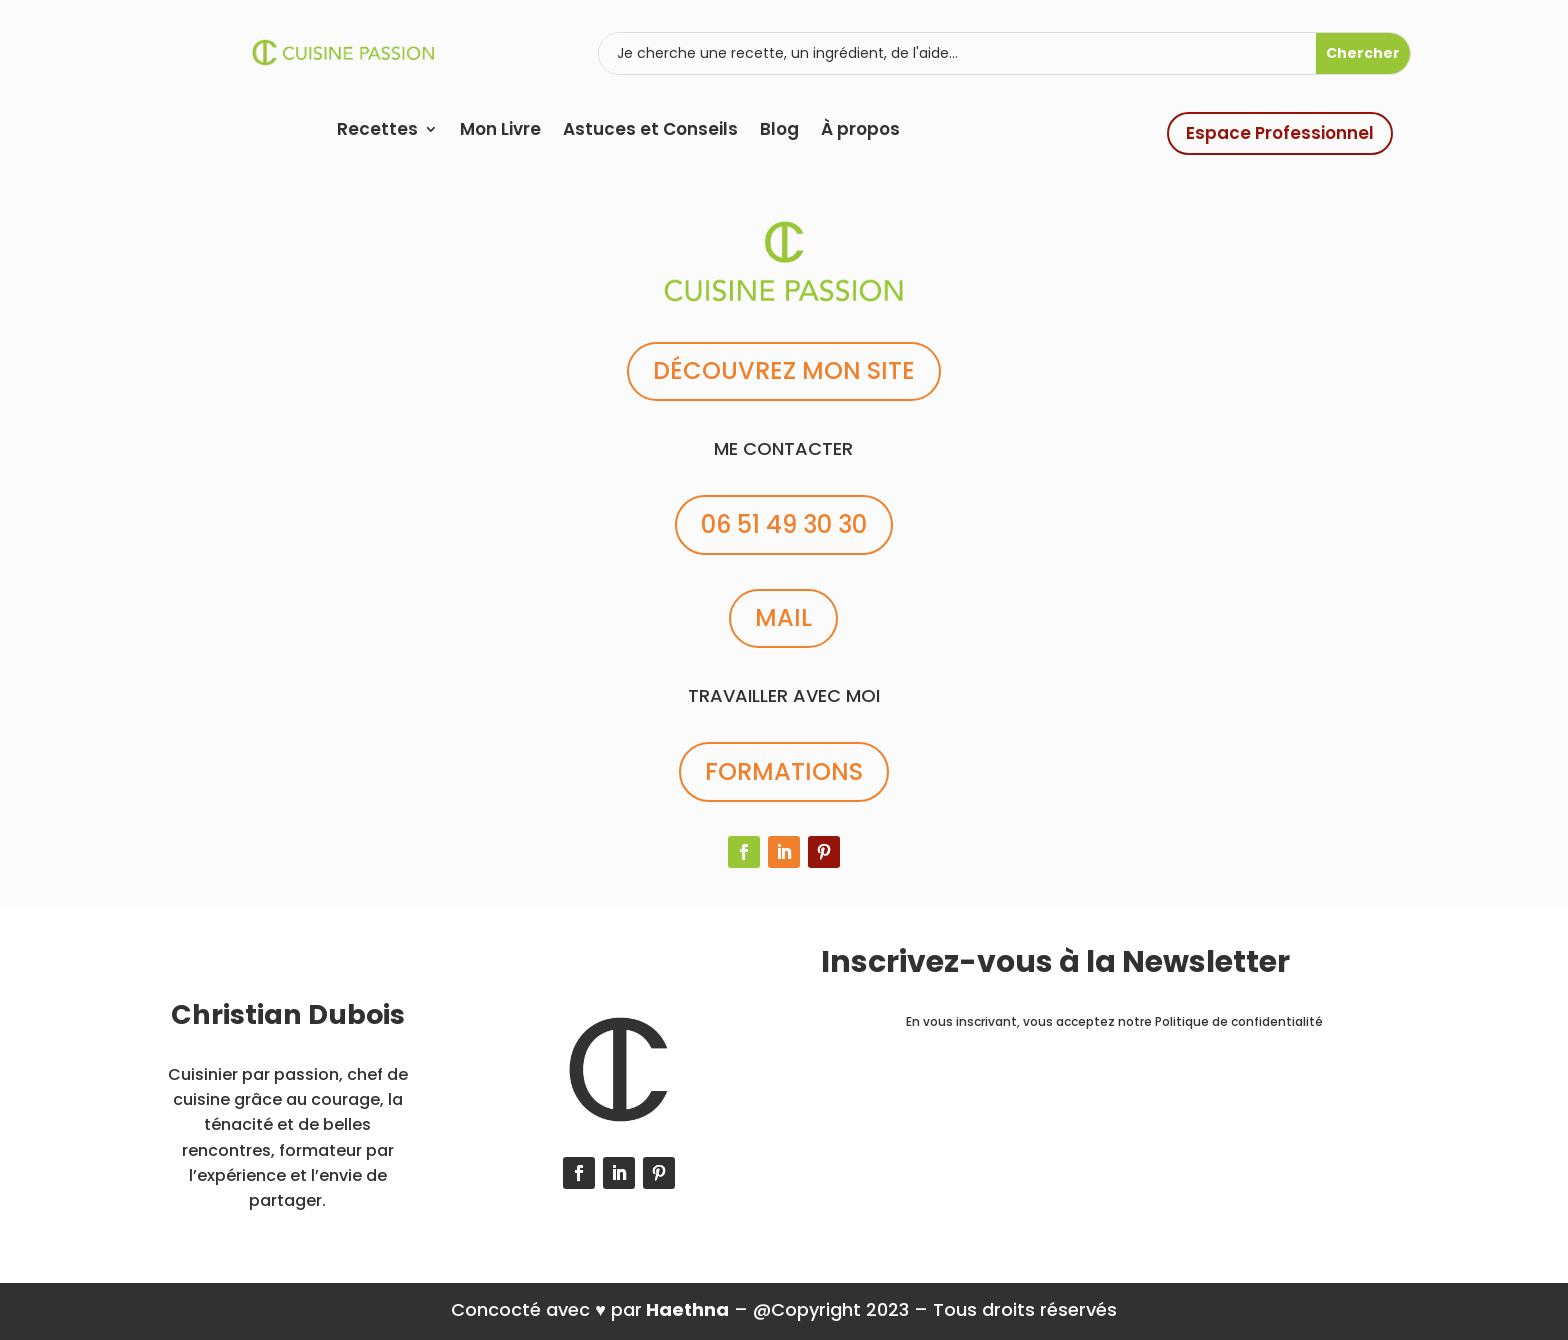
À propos (860, 131)
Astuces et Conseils (650, 131)
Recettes (377, 131)
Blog (779, 131)
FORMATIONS (784, 771)
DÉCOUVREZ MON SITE (784, 370)
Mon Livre (500, 131)
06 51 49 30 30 (784, 524)
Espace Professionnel (1280, 133)
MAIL (783, 617)
